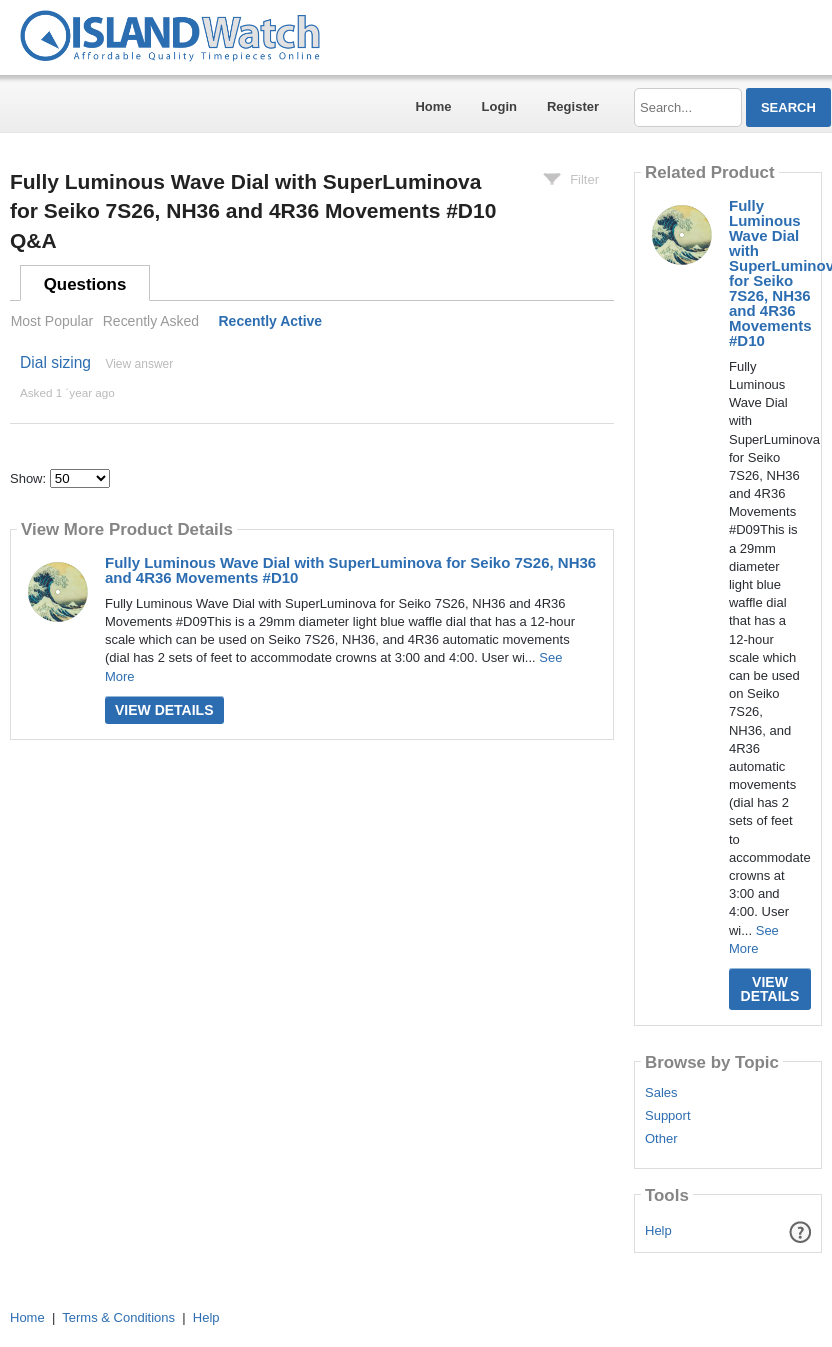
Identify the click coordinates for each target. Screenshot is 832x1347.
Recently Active (271, 321)
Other (661, 1139)
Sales (661, 1093)
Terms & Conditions (118, 1317)
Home (433, 106)
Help (658, 1230)
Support (668, 1116)
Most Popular (52, 321)
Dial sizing (55, 362)
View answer (139, 364)
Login (499, 106)
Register (573, 106)
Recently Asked (151, 321)
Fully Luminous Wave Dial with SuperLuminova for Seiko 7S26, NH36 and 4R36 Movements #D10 (350, 570)
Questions (85, 284)
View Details (164, 710)
